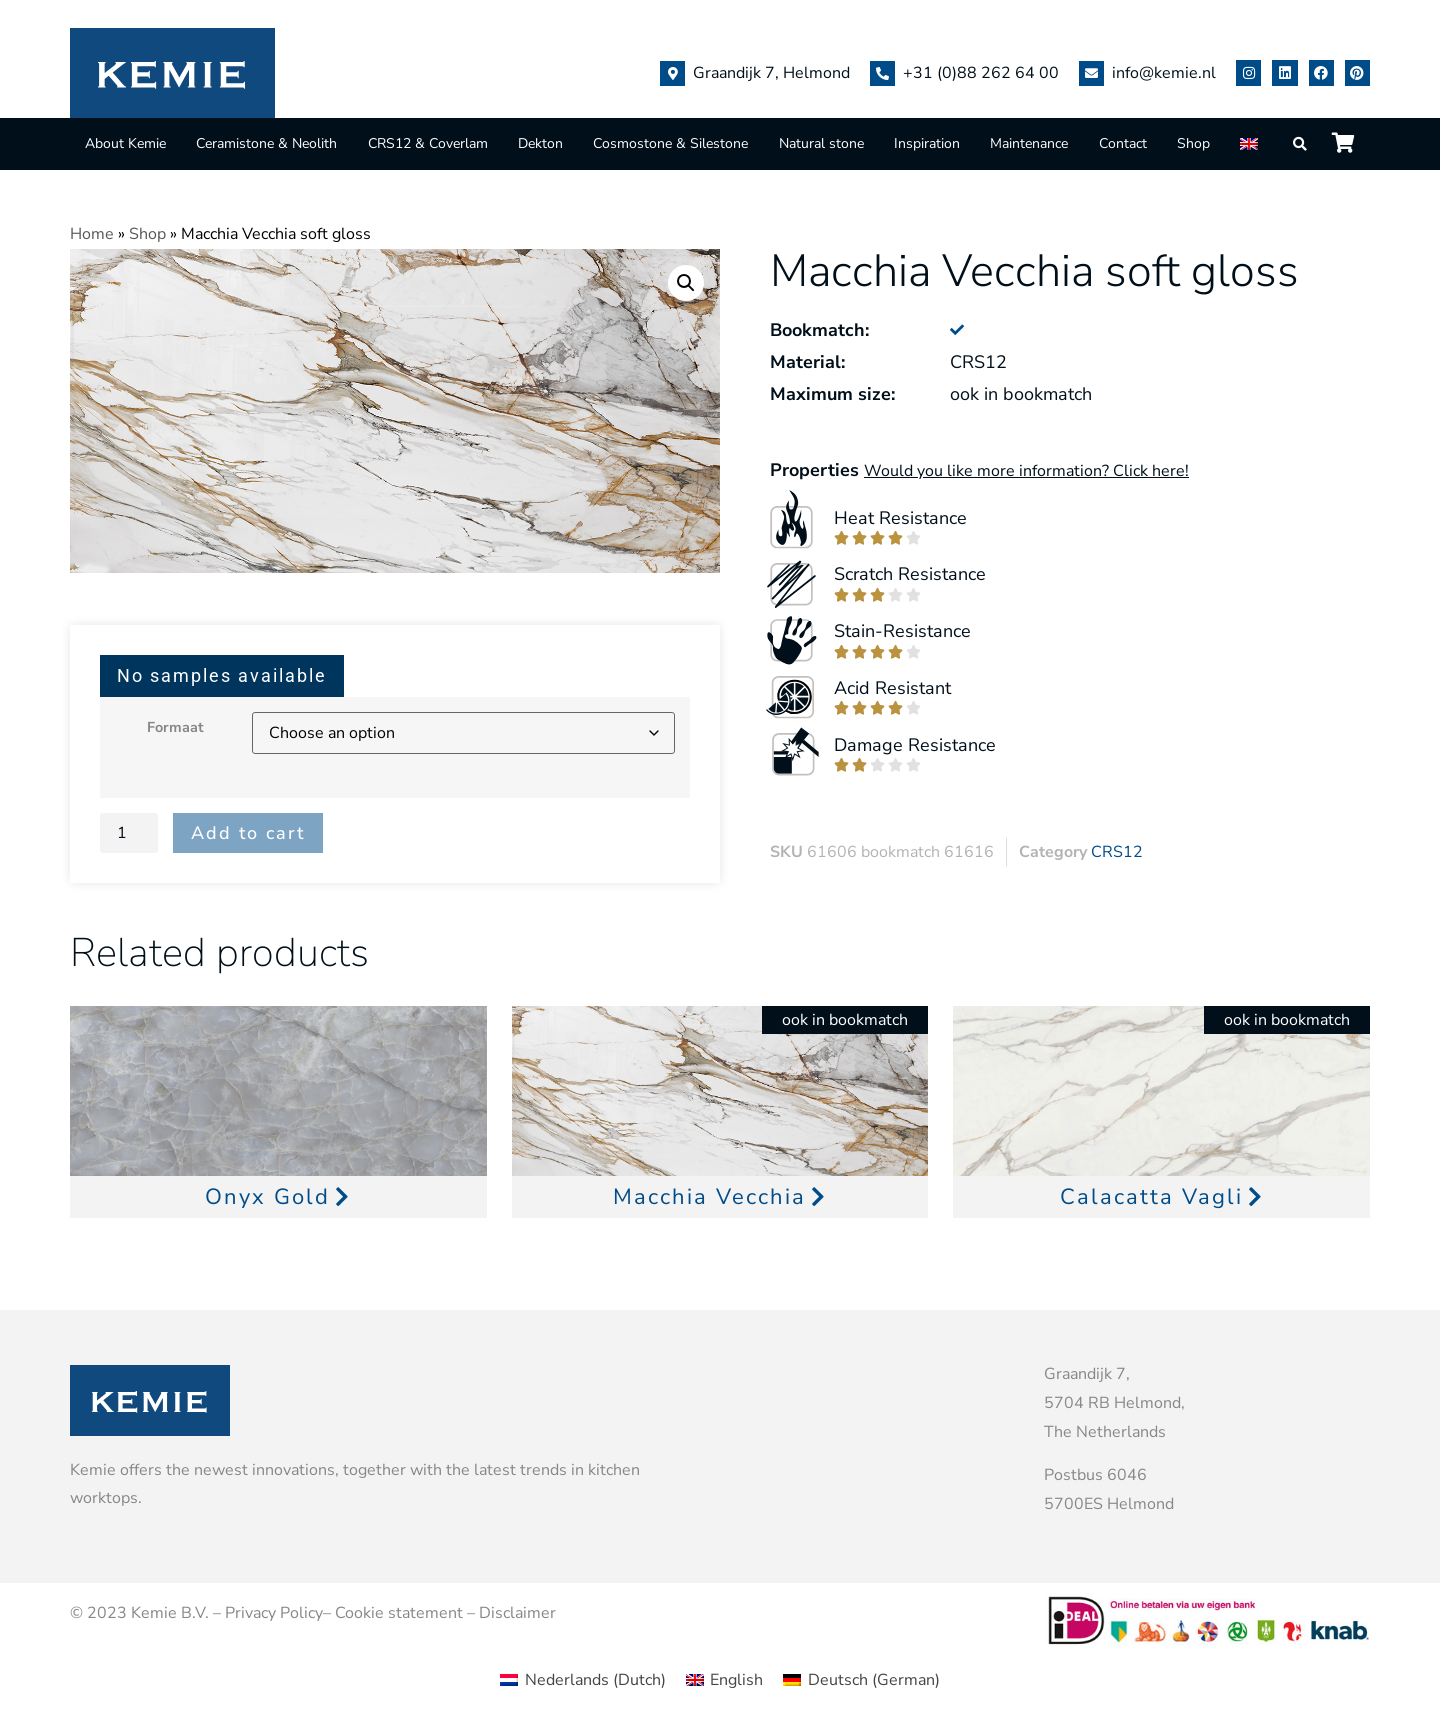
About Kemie (125, 143)
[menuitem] (1251, 143)
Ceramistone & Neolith (266, 143)
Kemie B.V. (170, 1613)
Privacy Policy (274, 1613)
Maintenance (1029, 143)
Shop (1193, 143)
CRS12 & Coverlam (428, 143)
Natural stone (821, 143)
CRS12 (1117, 852)
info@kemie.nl (1164, 73)
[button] (686, 283)
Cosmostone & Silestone (670, 143)
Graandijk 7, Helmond (771, 73)
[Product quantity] (129, 833)
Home (92, 234)
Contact (1123, 143)
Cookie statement (399, 1613)
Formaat (175, 727)
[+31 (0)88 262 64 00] (882, 73)
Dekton (540, 143)
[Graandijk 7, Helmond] (672, 73)
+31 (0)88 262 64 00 (981, 73)
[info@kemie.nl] (1091, 73)
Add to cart (248, 833)
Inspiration (927, 143)
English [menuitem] (736, 1680)
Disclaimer (517, 1613)
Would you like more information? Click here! (1026, 471)
